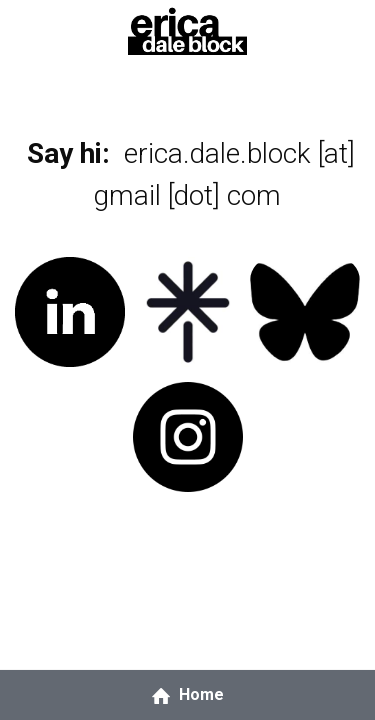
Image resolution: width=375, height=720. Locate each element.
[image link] (187, 28)
